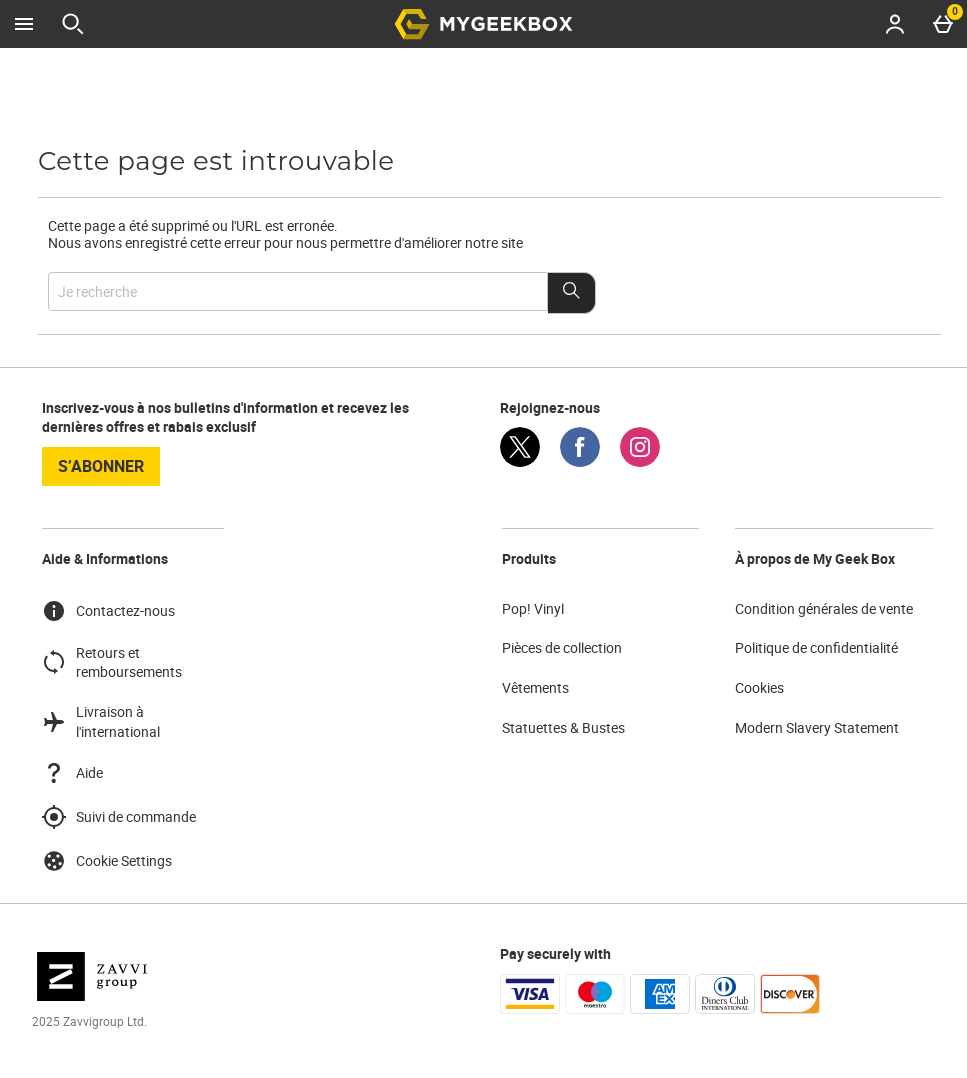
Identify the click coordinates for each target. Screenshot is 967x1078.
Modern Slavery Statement (817, 727)
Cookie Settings (107, 861)
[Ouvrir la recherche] (73, 24)
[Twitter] (520, 461)
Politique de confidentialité (816, 647)
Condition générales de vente (824, 608)
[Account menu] (895, 24)
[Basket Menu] (943, 24)
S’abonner (101, 466)
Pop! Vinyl (533, 608)
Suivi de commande (119, 817)
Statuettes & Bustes (563, 727)
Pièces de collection (562, 647)
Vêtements (535, 687)
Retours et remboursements (112, 662)
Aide (72, 773)
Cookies (759, 687)
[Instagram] (640, 461)
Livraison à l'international (101, 721)
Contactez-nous (108, 611)
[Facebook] (580, 461)
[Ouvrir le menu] (24, 24)
